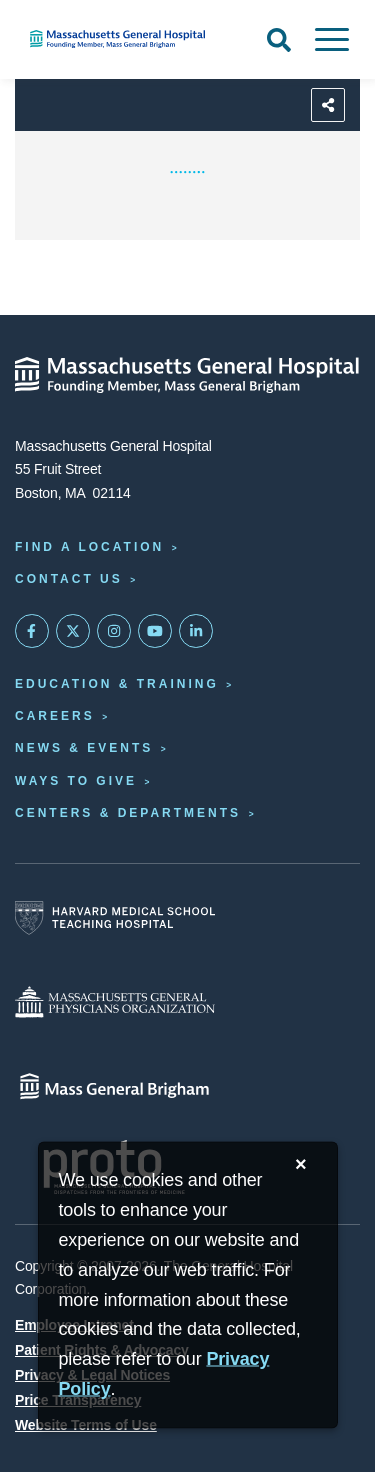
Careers (55, 716)
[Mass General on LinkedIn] (196, 631)
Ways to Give (76, 781)
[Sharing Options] (328, 105)
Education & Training (117, 684)
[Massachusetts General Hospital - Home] (187, 375)
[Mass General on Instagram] (114, 631)
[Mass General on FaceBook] (32, 631)
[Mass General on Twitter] (73, 631)
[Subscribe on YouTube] (155, 631)
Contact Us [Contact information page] (69, 579)
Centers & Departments (128, 813)
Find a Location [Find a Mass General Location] (89, 547)
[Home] (125, 39)
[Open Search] (279, 40)
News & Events (84, 748)
